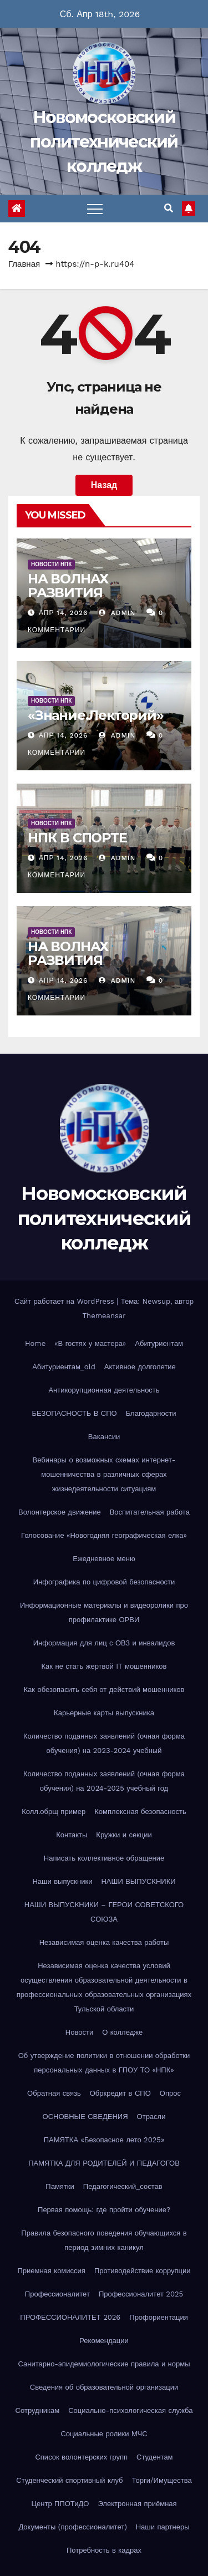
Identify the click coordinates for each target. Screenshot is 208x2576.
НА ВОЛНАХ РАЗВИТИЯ (68, 586)
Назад (104, 485)
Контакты (71, 1835)
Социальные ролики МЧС (103, 2434)
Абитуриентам (159, 1343)
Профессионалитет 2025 (141, 2294)
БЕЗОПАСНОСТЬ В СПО (74, 1413)
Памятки (59, 2186)
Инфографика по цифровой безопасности (104, 1582)
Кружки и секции (123, 1835)
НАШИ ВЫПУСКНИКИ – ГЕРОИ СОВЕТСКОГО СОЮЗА (104, 1912)
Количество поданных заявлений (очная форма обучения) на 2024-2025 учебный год (104, 1781)
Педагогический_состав (123, 2186)
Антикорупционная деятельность (103, 1390)
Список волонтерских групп (81, 2457)
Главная (24, 264)
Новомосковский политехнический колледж (104, 141)
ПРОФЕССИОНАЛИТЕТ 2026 (70, 2317)
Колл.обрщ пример (53, 1811)
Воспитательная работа (150, 1512)
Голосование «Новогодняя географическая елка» (104, 1535)
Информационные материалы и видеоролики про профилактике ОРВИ (104, 1612)
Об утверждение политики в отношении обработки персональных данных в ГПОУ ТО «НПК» (104, 2062)
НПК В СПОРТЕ (77, 838)
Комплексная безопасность (140, 1811)
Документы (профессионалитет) (72, 2527)
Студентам (154, 2457)
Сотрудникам (38, 2410)
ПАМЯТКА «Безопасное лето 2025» (104, 2140)
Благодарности (151, 1413)
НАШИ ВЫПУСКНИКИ (138, 1881)
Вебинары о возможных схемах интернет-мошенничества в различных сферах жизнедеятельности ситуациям (104, 1474)
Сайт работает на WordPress (65, 1301)
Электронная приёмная (137, 2503)
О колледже (122, 2032)
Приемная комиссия (51, 2271)
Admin (117, 613)
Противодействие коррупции (142, 2271)
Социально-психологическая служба (130, 2410)
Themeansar (104, 1316)
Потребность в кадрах (104, 2550)
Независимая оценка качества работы (104, 1942)
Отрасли (151, 2116)
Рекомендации (104, 2340)
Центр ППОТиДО (60, 2503)
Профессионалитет (57, 2294)
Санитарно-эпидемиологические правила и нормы (104, 2364)
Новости (79, 2032)
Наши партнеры (163, 2527)
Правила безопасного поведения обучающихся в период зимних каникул (103, 2240)
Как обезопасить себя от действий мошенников (104, 1689)
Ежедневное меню (104, 1558)
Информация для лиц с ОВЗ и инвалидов (104, 1643)
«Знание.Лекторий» (96, 715)
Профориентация (158, 2317)
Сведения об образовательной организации (104, 2387)
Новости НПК (51, 564)
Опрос (170, 2093)
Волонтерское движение (59, 1512)
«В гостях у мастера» (90, 1343)
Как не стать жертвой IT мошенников (104, 1666)
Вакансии (104, 1436)
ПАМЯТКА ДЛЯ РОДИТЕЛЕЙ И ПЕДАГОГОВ (104, 2163)
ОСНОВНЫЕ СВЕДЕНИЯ (85, 2116)
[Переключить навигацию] (95, 208)
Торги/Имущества (162, 2480)
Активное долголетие (140, 1367)
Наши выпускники (62, 1881)
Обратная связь (54, 2093)
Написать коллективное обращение (104, 1858)
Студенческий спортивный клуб (69, 2480)
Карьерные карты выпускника (104, 1713)
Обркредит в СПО (120, 2093)
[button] (168, 208)
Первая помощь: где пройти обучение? (104, 2210)
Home (35, 1343)
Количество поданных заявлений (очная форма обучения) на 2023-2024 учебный (104, 1743)
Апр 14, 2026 (63, 613)
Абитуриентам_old (63, 1367)
